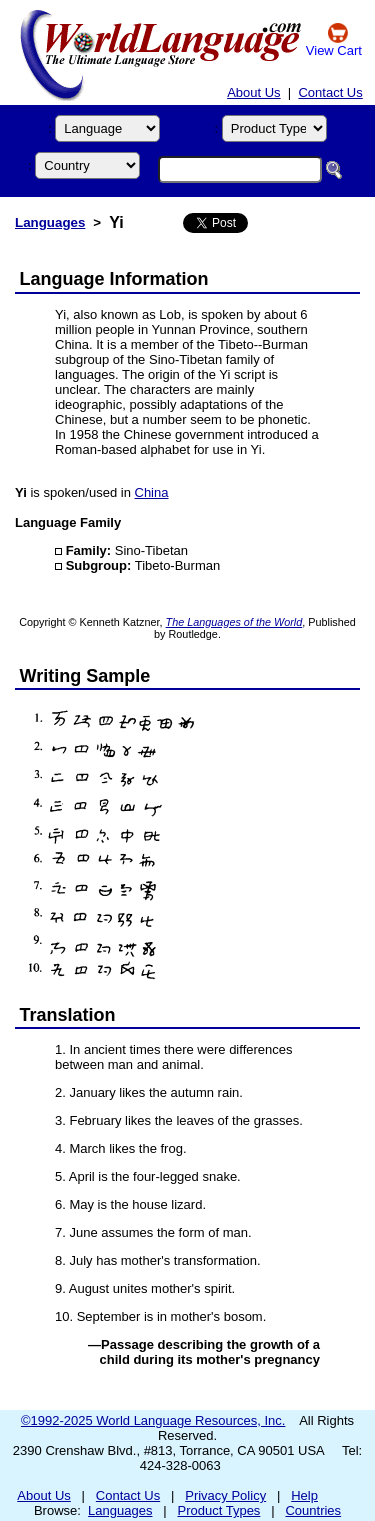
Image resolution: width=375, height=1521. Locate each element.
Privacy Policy (225, 1495)
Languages (50, 222)
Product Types (219, 1510)
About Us (253, 92)
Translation (68, 1015)
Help (304, 1495)
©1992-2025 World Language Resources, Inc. (153, 1420)
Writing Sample (85, 676)
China (152, 492)
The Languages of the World (234, 622)
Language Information (114, 279)
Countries (313, 1510)
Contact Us (330, 92)
